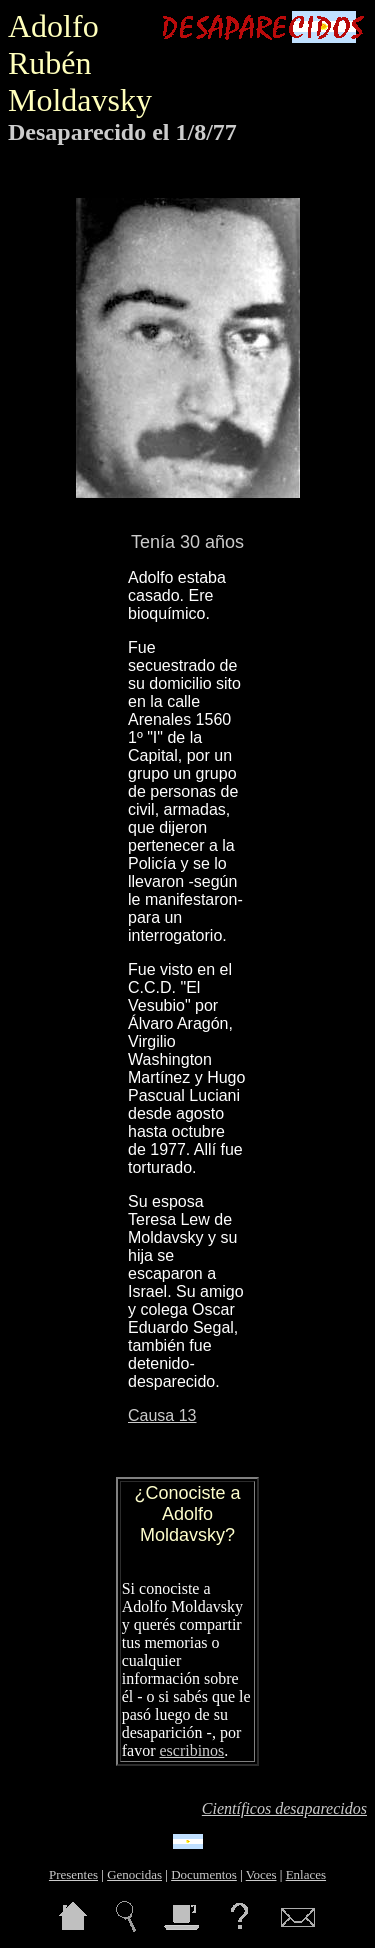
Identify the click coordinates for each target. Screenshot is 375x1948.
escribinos (191, 1750)
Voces (261, 1874)
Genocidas (134, 1874)
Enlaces (306, 1874)
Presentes (73, 1874)
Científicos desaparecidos (284, 1808)
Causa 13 (162, 1415)
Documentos (204, 1874)
